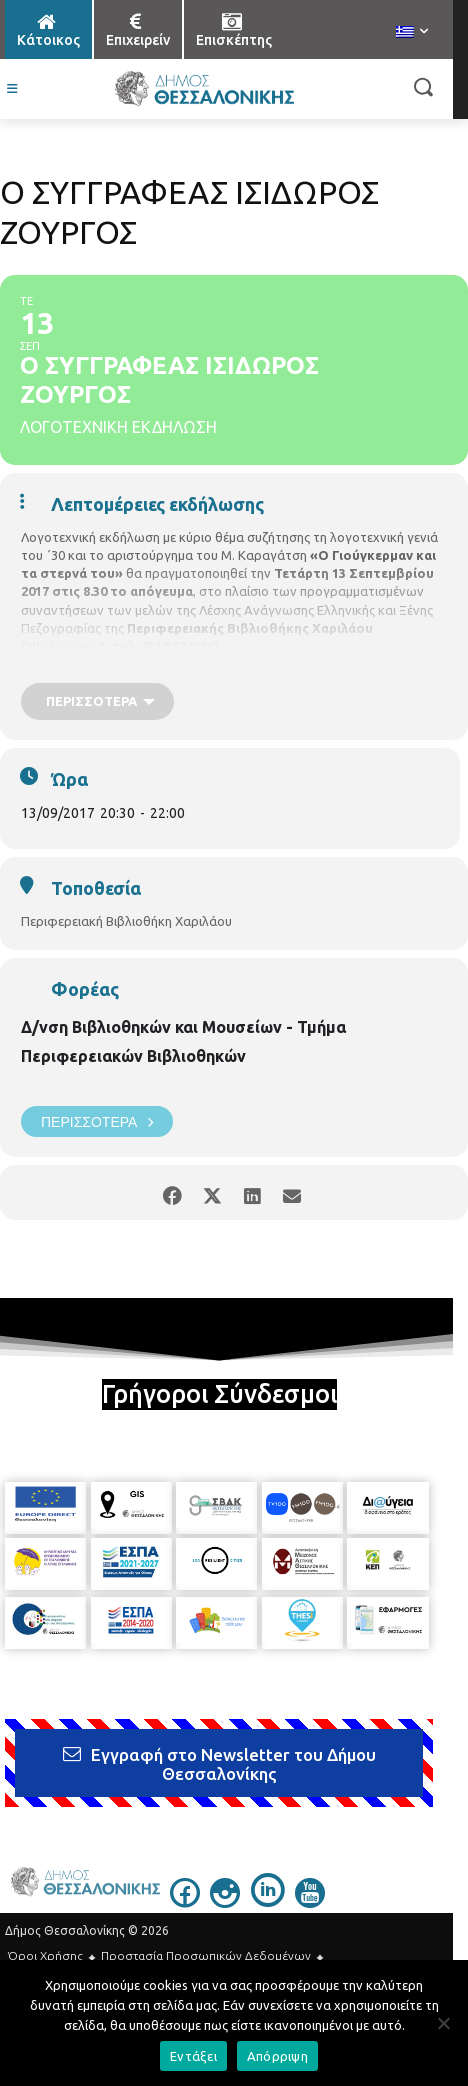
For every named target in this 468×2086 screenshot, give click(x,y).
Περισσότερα (97, 1121)
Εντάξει (193, 2056)
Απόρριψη (277, 2056)
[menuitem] (412, 33)
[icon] (185, 1902)
